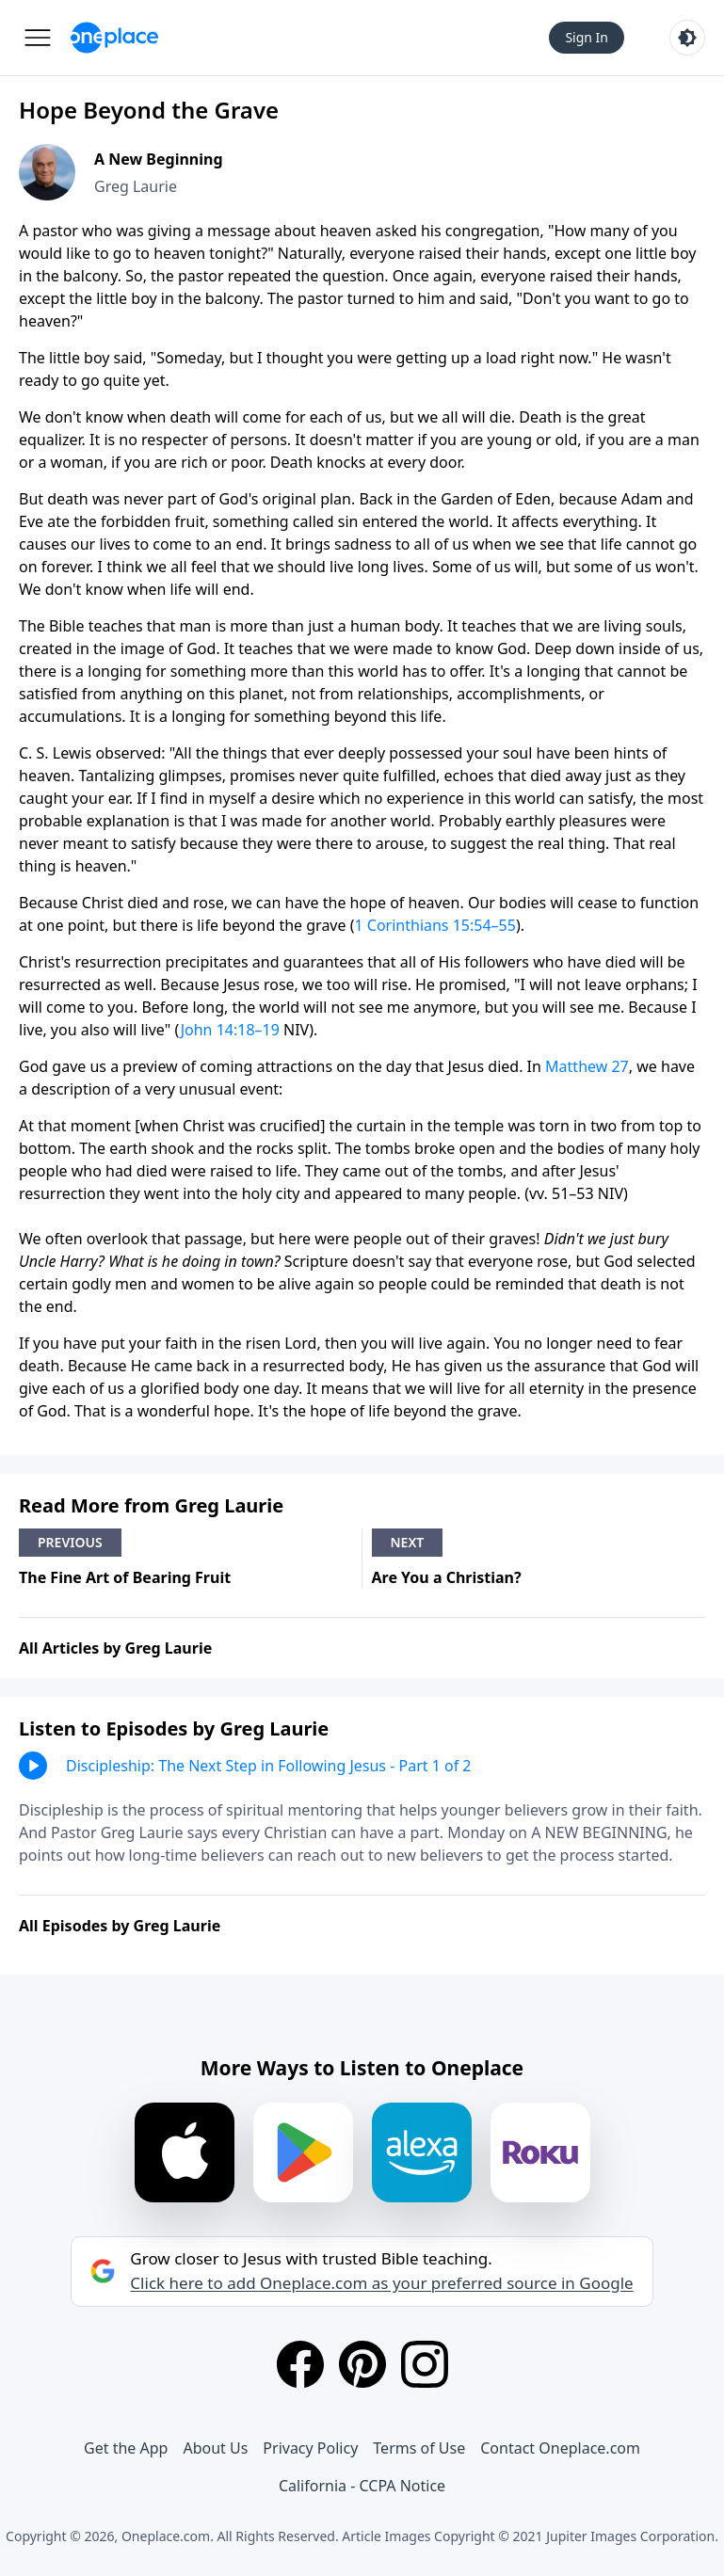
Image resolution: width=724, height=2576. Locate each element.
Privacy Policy (310, 2448)
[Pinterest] (362, 2364)
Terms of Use (419, 2448)
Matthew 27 (587, 1066)
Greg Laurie (135, 186)
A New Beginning (158, 159)
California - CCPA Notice (362, 2485)
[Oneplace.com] (114, 38)
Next (408, 1542)
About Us (215, 2448)
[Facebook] (300, 2364)
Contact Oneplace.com (560, 2448)
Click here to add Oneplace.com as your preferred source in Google (381, 2283)
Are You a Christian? (447, 1577)
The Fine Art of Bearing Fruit (125, 1577)
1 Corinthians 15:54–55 (434, 925)
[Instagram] (424, 2364)
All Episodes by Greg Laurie (119, 1925)
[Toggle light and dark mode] (687, 38)
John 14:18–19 (230, 1029)
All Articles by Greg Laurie (115, 1648)
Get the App (126, 2448)
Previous (70, 1542)
